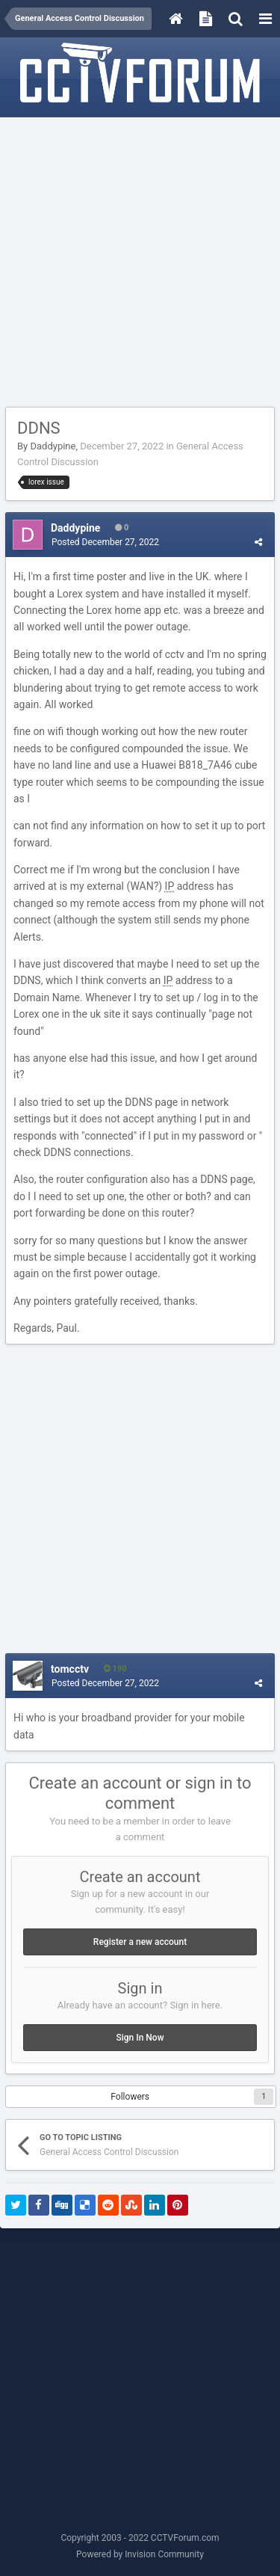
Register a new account (140, 1942)
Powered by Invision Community (140, 2554)
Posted (105, 542)
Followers (130, 2096)
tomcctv (70, 1669)
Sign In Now (140, 2037)
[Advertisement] (140, 263)
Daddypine (52, 446)
